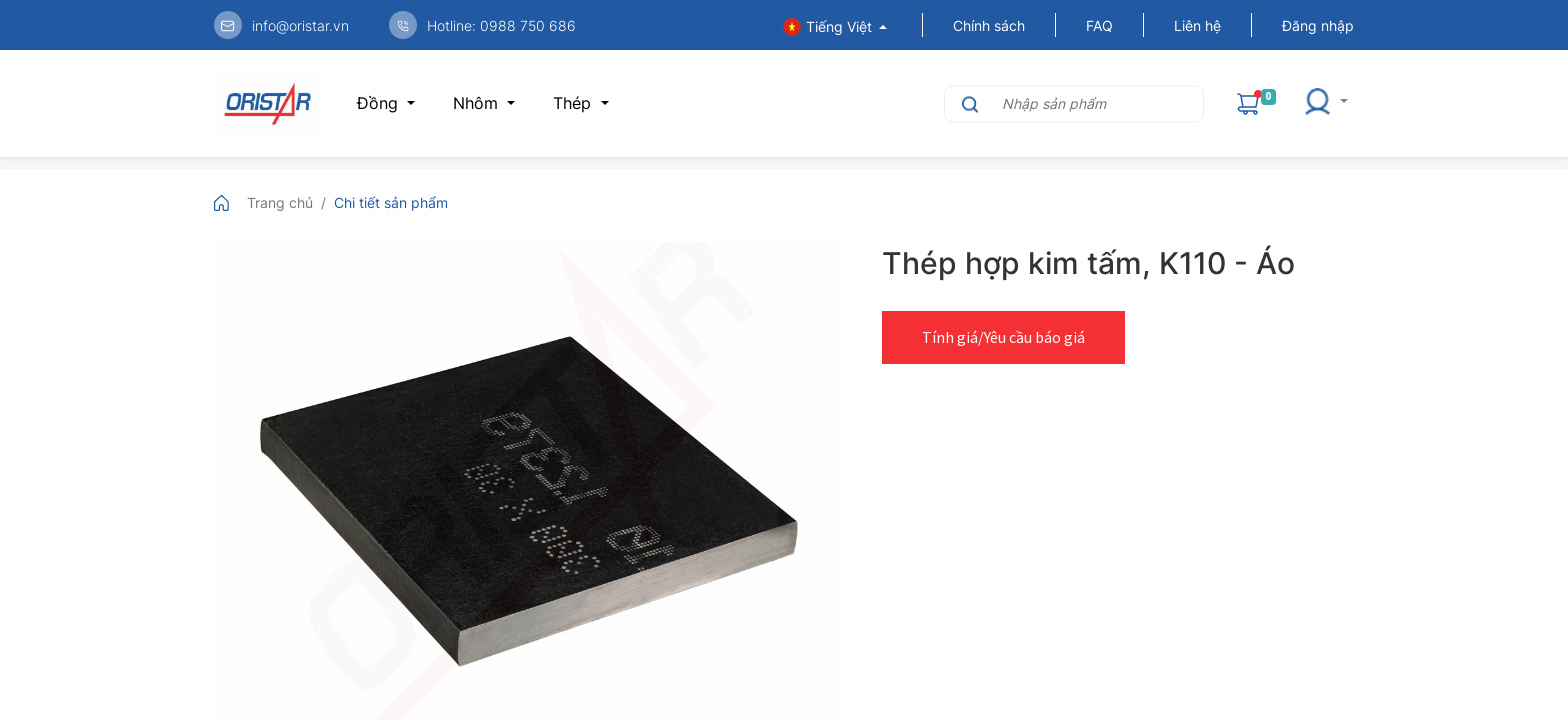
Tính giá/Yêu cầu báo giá (1003, 337)
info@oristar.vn (300, 25)
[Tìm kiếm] (967, 103)
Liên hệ (1197, 25)
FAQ (1099, 25)
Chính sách (989, 25)
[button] (1325, 103)
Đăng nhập (1318, 25)
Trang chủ (280, 202)
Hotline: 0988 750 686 (501, 25)
